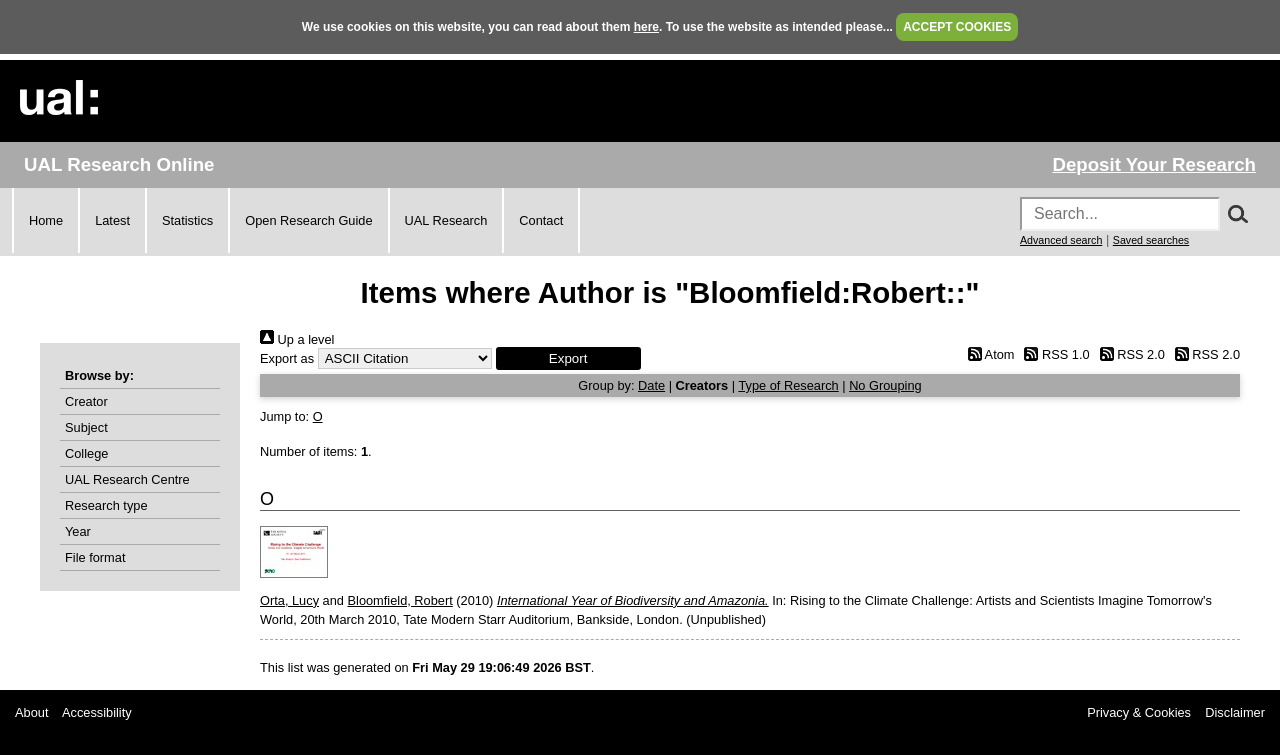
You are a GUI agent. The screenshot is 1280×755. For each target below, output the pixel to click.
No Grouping (885, 385)
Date (651, 385)
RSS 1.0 (1054, 354)
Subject (86, 427)
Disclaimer (1235, 712)
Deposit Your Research (1154, 164)
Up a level (297, 339)
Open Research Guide (308, 220)
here (646, 27)
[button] (568, 358)
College (86, 453)
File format (95, 557)
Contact (541, 220)
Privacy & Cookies (1139, 712)
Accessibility (97, 712)
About (31, 712)
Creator (86, 401)
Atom (987, 354)
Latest (112, 220)
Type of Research (788, 385)
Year (78, 531)
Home (46, 220)
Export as (287, 358)
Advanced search (1061, 240)
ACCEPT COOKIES (957, 27)
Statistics (187, 220)
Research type (106, 505)
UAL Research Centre (127, 479)
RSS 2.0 (1129, 354)
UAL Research (446, 220)
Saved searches (1151, 240)
